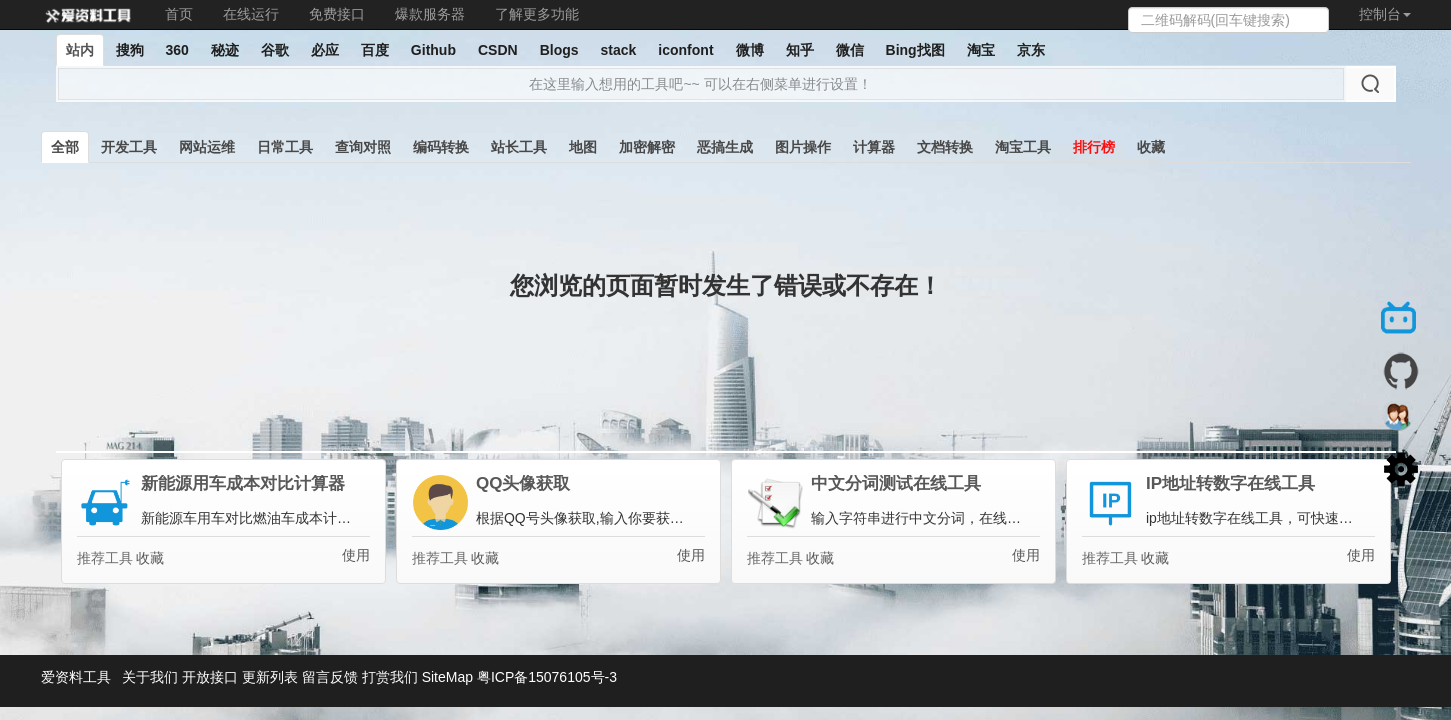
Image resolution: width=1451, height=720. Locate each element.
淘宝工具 (1023, 147)
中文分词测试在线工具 (896, 484)
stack (619, 50)
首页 (179, 14)
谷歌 (275, 50)
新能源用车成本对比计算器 (243, 484)
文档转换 (945, 147)
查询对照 (363, 147)
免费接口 (337, 14)
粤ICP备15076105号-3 (547, 677)
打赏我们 (390, 677)
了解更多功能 (537, 14)
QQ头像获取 (523, 484)
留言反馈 (330, 677)
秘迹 (225, 50)
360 (177, 50)
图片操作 (803, 147)
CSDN (498, 50)
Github (433, 50)
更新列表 (270, 677)
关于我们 (150, 677)
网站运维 (207, 147)
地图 (583, 147)
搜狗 (130, 50)
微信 (850, 50)
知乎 (800, 50)
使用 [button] (356, 555)
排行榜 (1094, 147)
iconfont (685, 50)
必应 (325, 50)
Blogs (559, 50)
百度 (375, 50)
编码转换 (441, 147)
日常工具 (285, 147)
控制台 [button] (1385, 14)
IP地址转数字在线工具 (1230, 484)
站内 (80, 50)
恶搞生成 (725, 147)
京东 (1031, 50)
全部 (65, 147)
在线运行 (251, 14)
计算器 (874, 147)
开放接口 (210, 677)
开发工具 (129, 147)
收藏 (1151, 147)
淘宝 (981, 50)
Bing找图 (915, 50)
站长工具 (519, 147)
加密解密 (647, 147)
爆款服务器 (430, 14)
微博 (750, 50)
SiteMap (447, 677)
